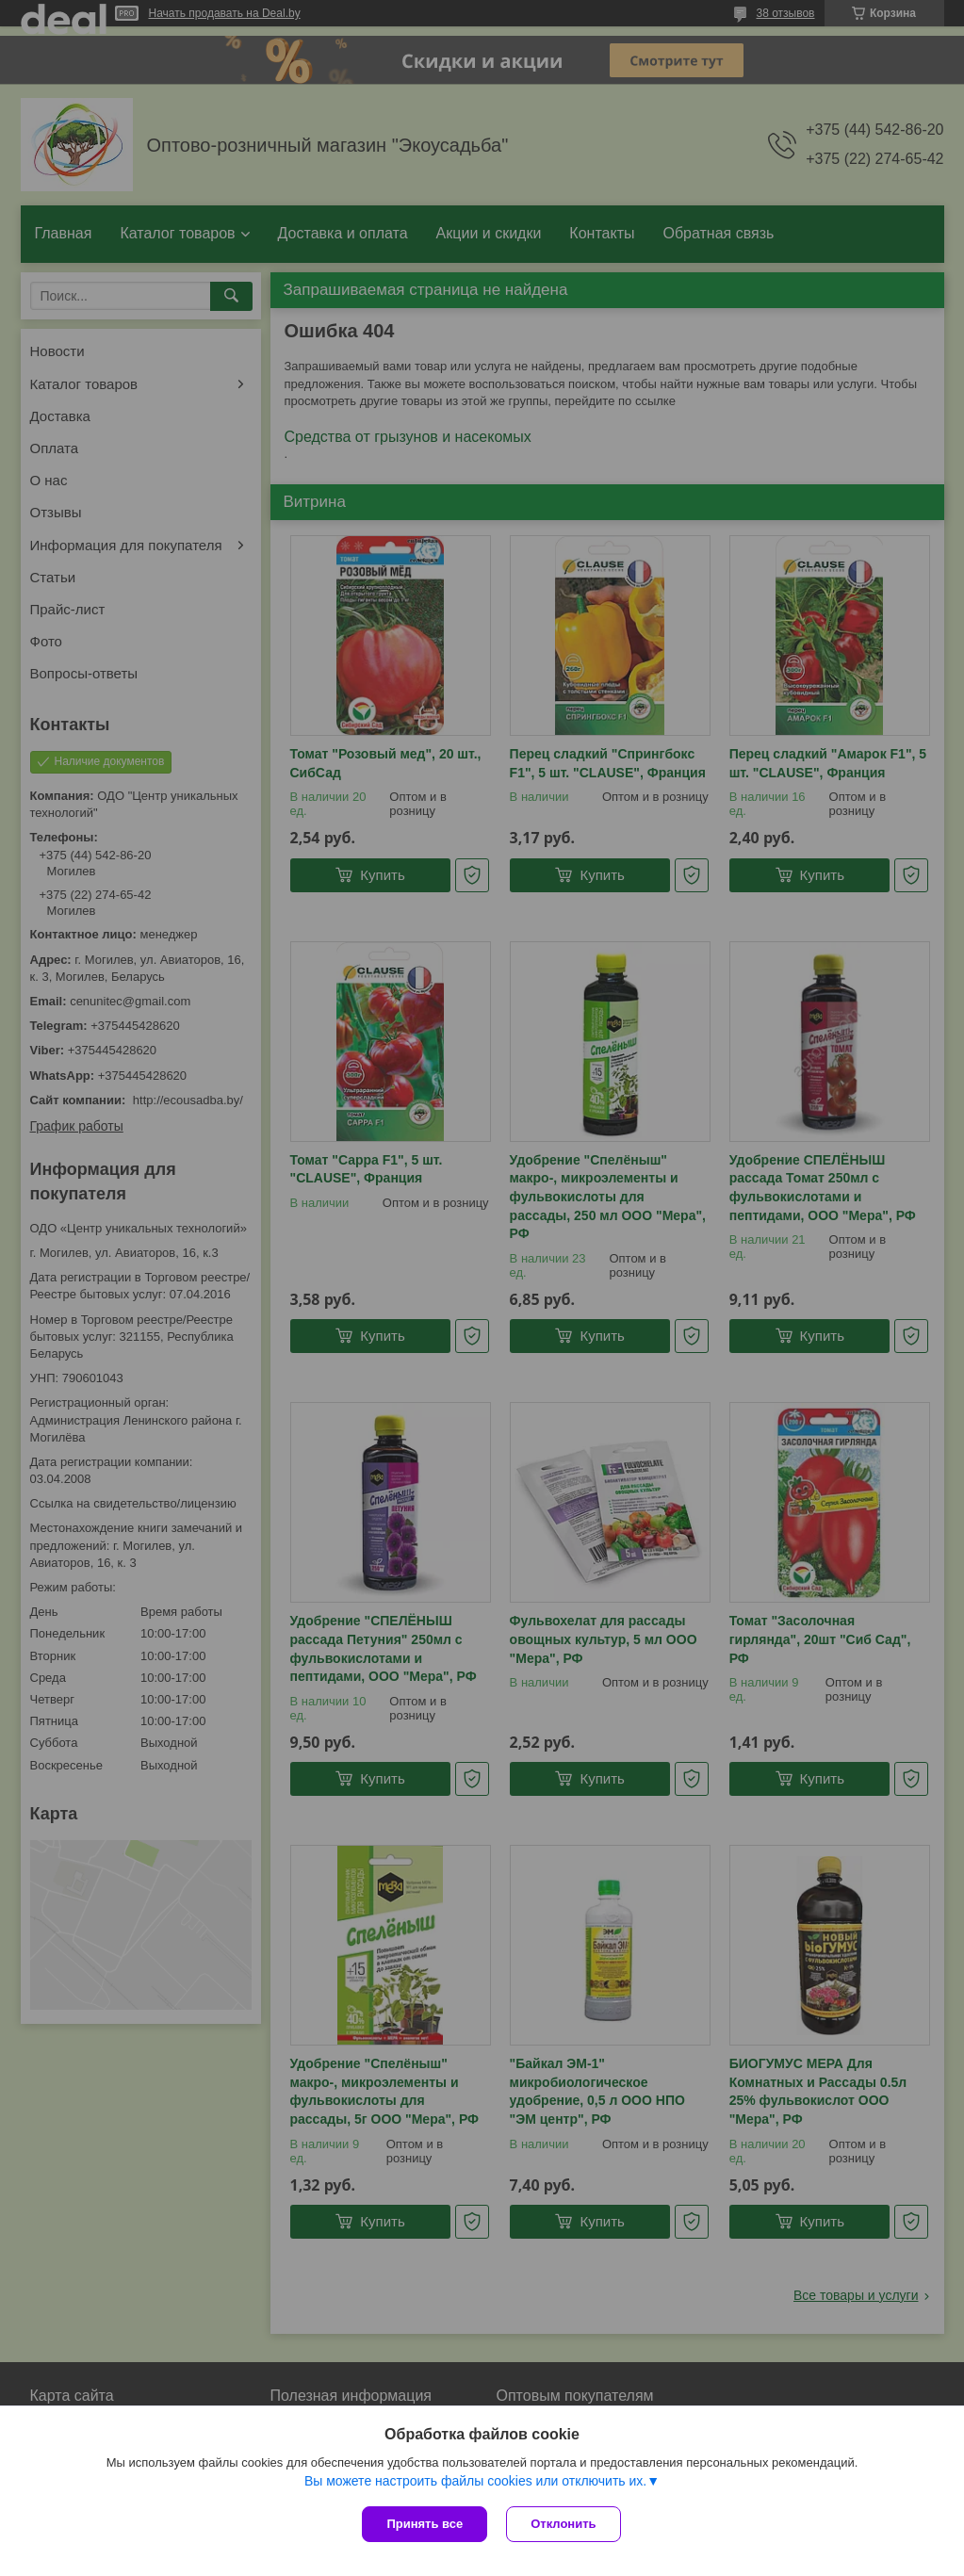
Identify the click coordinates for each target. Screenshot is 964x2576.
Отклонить (563, 2524)
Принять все (424, 2524)
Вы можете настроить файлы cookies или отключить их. (475, 2480)
